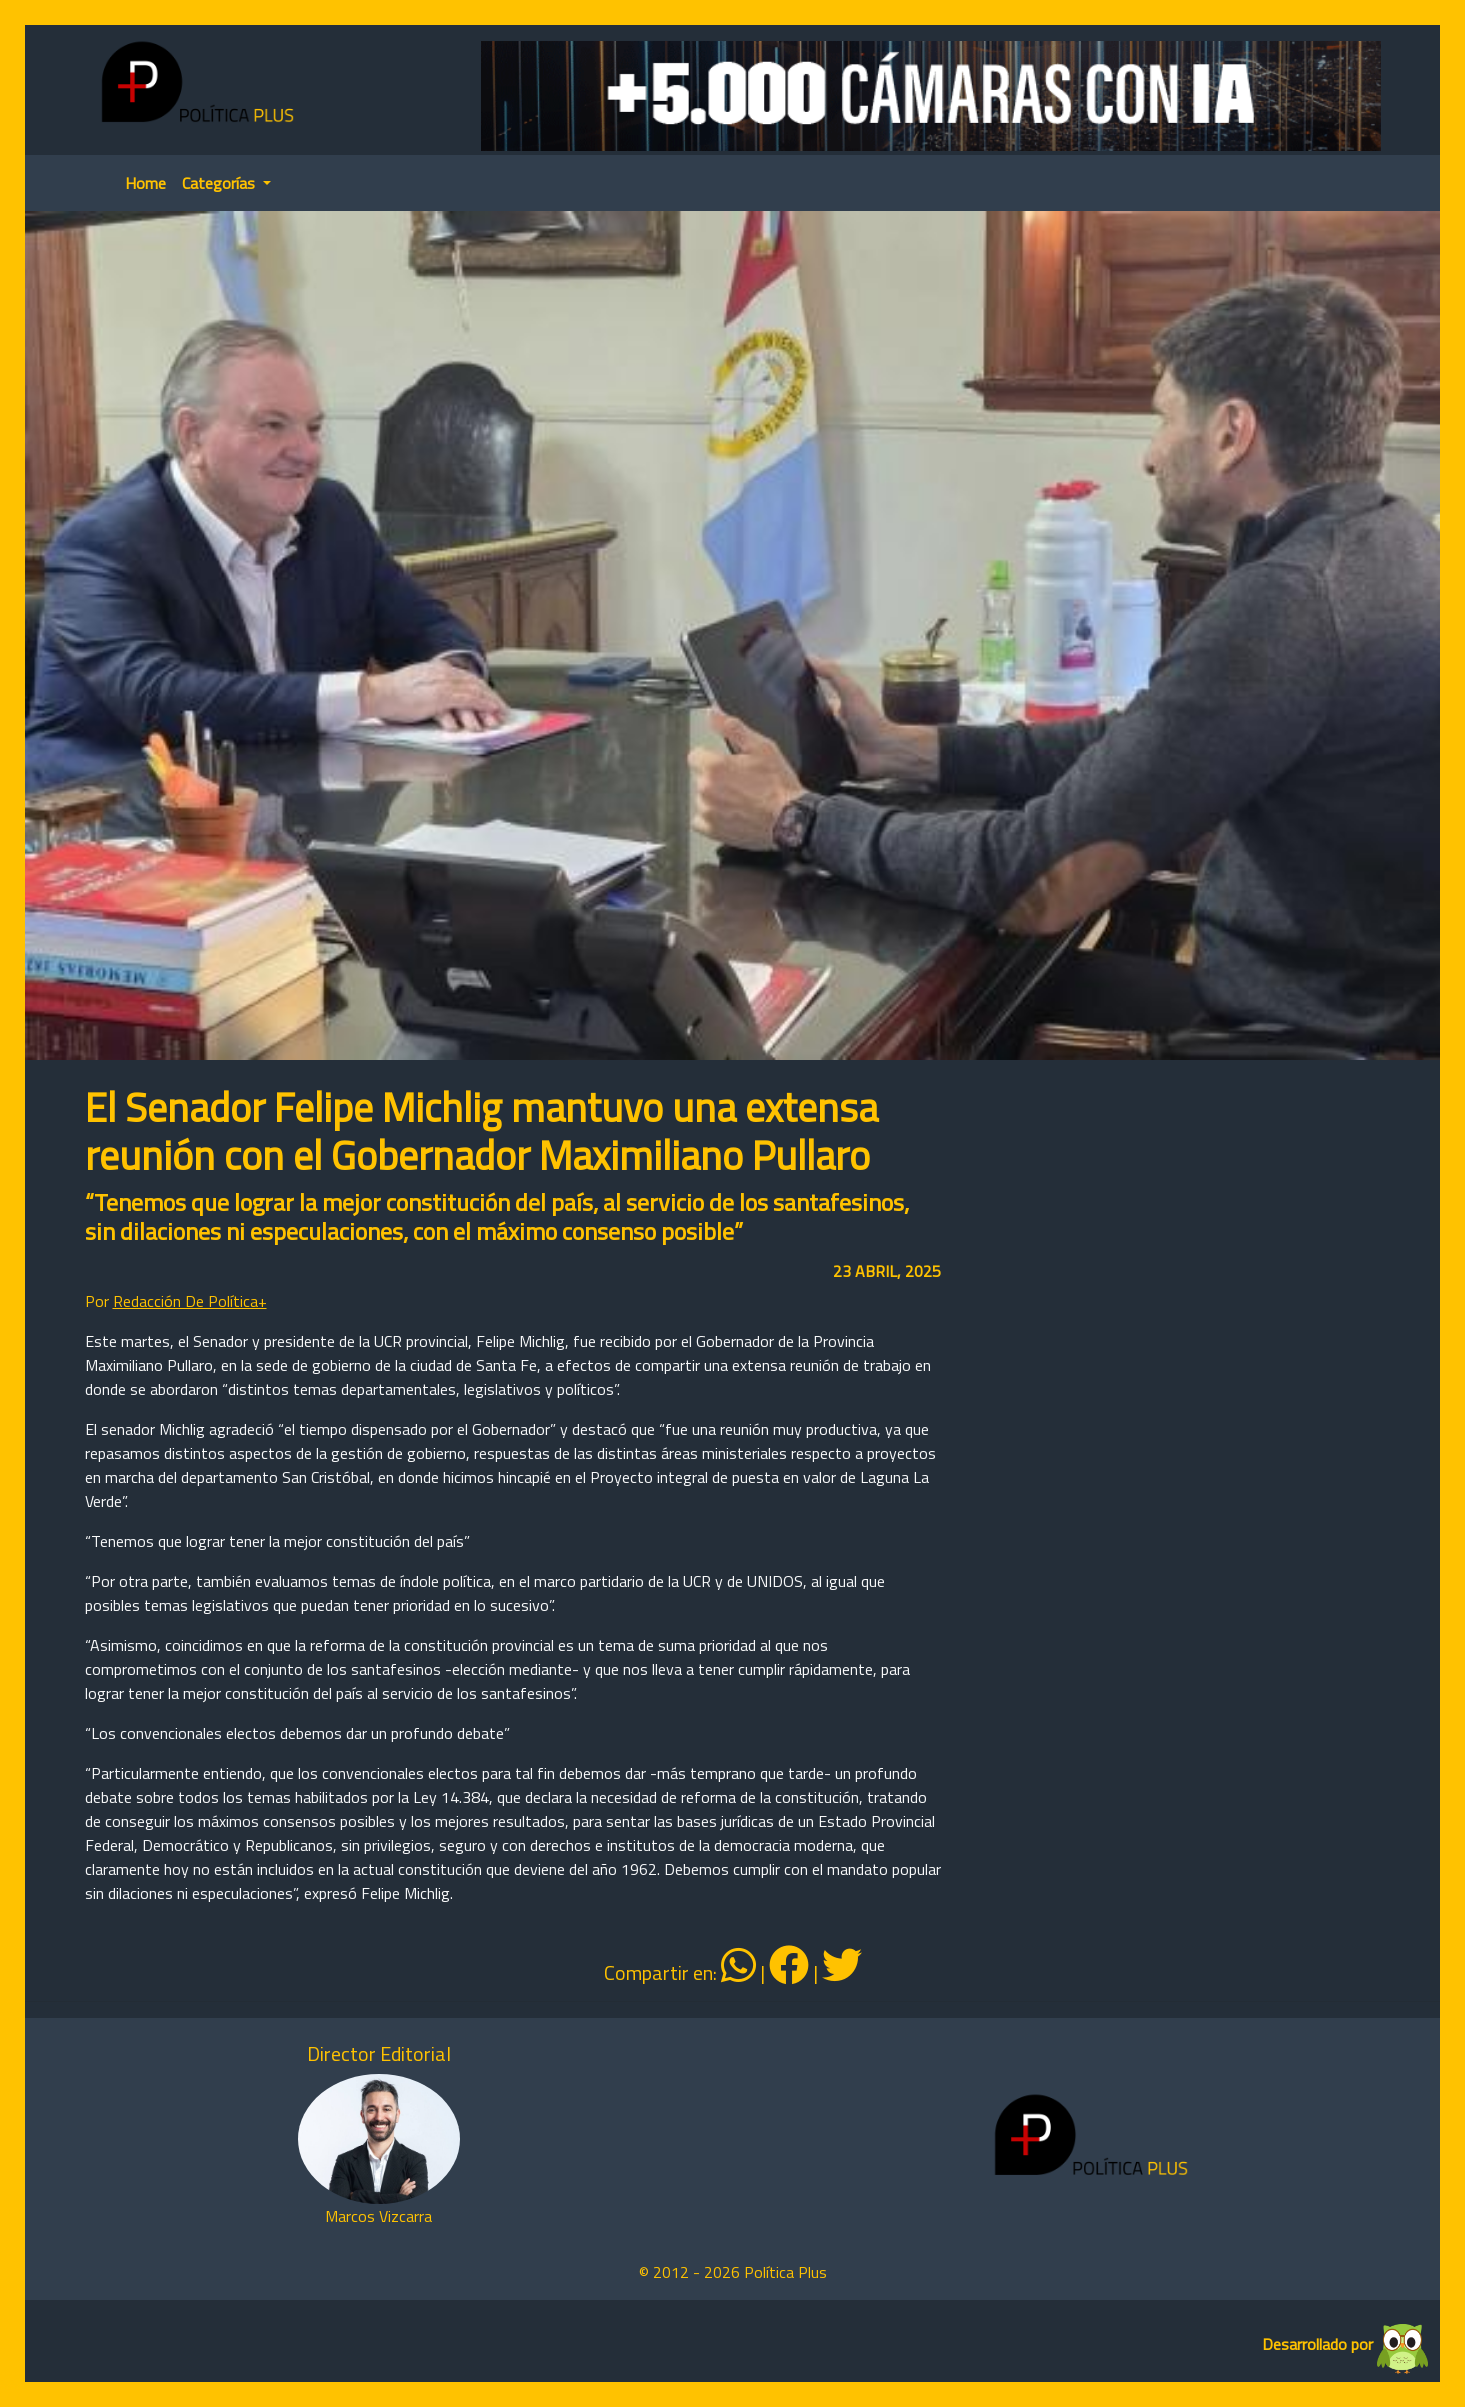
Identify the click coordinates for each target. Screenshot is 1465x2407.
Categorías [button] (220, 183)
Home (145, 183)
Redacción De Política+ (190, 1301)
